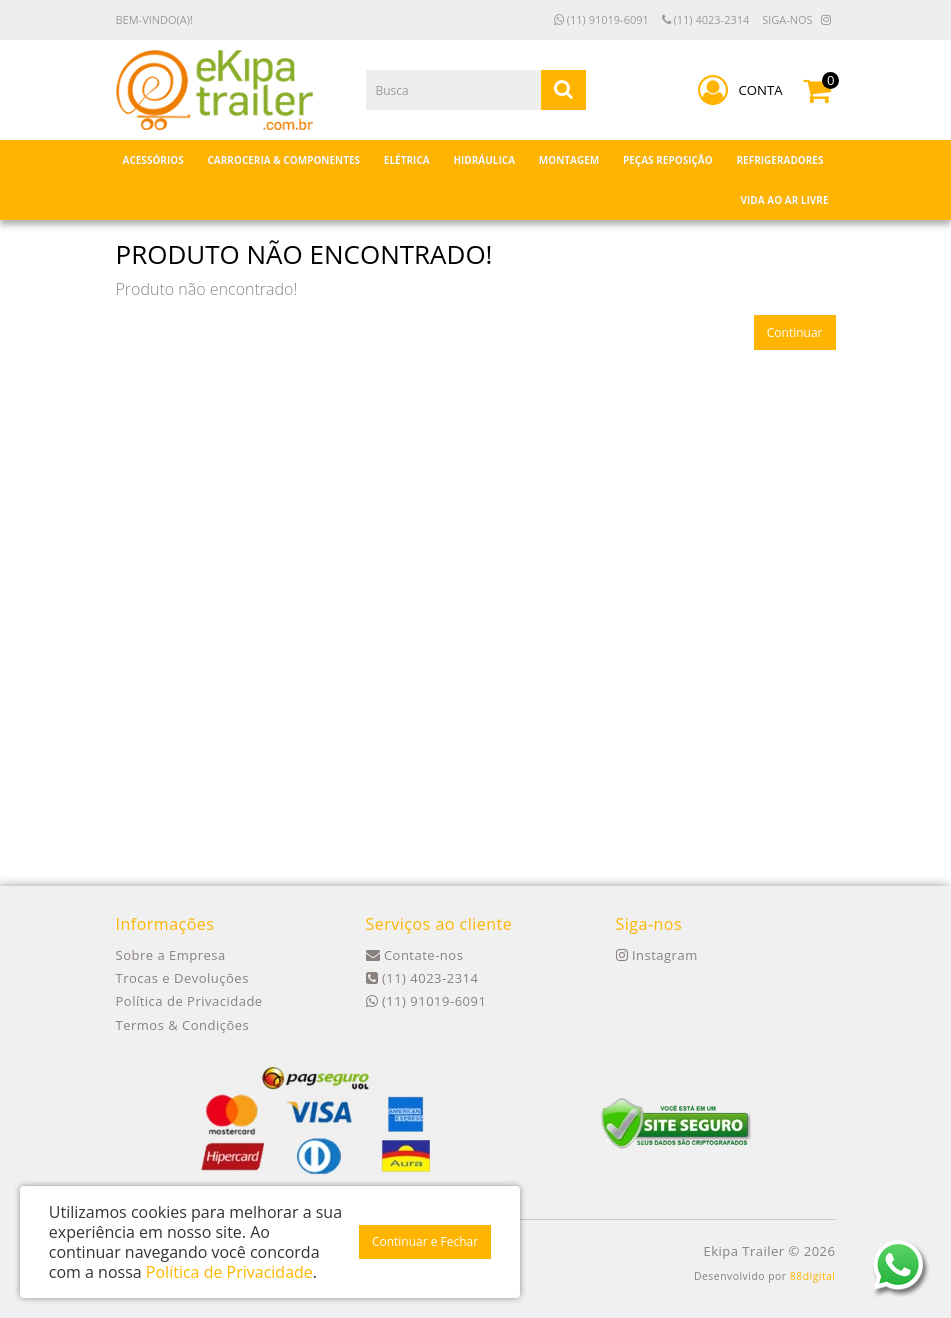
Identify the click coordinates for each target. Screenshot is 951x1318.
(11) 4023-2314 (706, 19)
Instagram (657, 955)
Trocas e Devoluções (182, 978)
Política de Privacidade (189, 1001)
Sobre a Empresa (171, 955)
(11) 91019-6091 (601, 19)
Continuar (795, 332)
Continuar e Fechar (425, 1241)
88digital (813, 1276)
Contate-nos (415, 955)
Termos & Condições (183, 1025)
